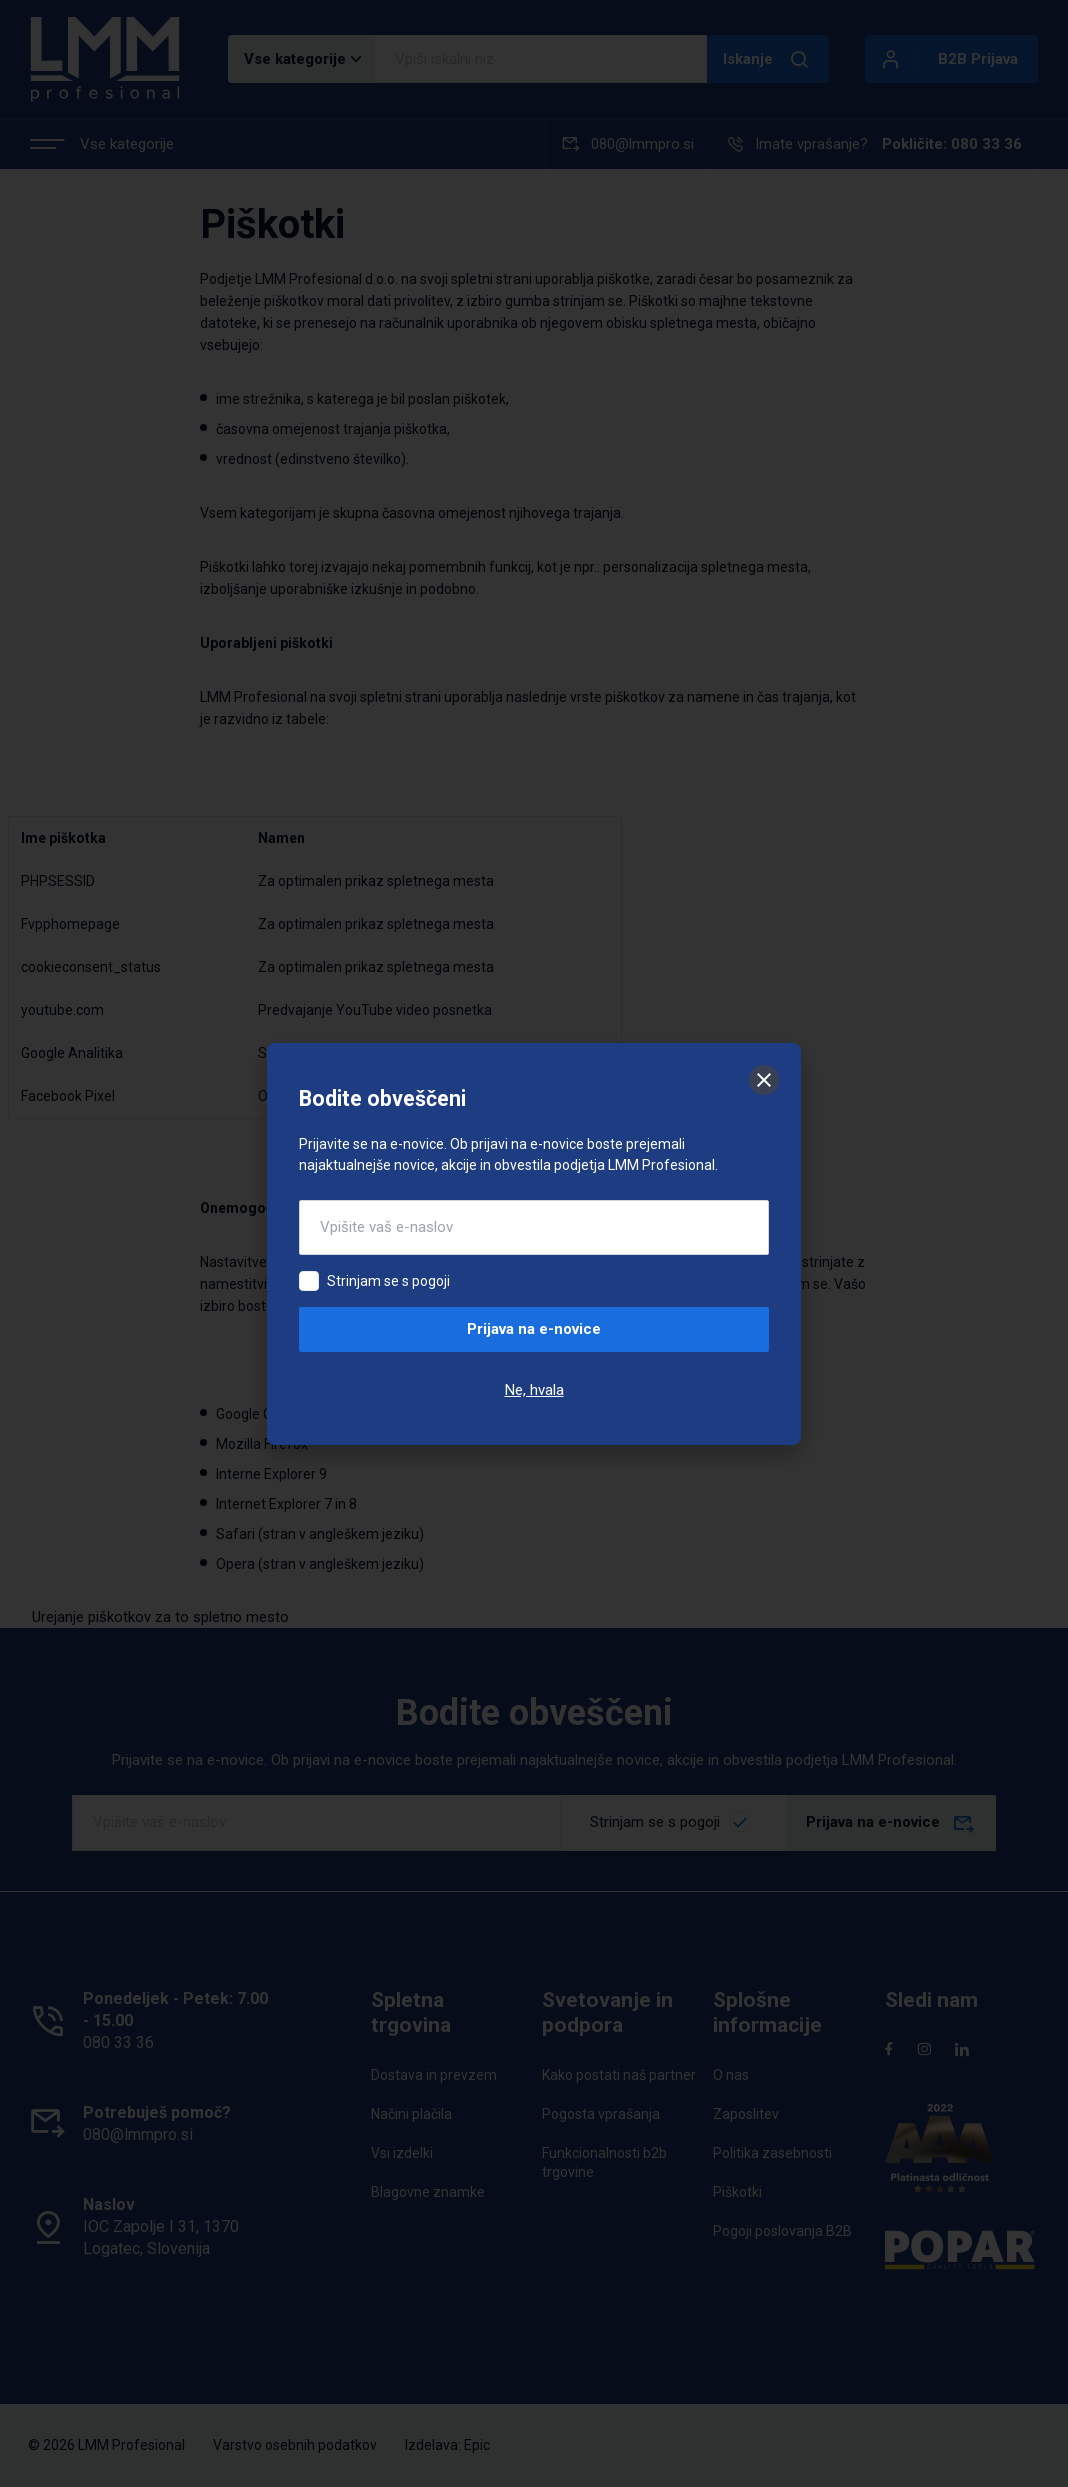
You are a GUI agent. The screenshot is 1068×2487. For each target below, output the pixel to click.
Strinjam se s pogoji (388, 1281)
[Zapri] (764, 1080)
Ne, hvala (534, 1390)
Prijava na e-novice (534, 1329)
